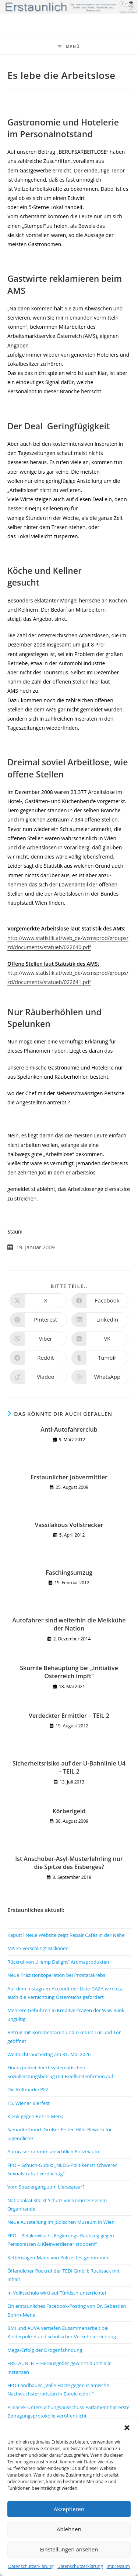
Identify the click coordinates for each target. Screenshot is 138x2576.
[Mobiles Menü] (69, 46)
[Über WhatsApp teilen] (100, 1377)
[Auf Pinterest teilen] (38, 1319)
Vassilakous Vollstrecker (69, 1525)
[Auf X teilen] (38, 1300)
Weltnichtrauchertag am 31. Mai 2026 (49, 2054)
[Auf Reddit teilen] (38, 1358)
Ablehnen (69, 2529)
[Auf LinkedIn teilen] (100, 1319)
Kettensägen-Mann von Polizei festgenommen (58, 2257)
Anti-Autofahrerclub (68, 1429)
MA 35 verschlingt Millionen (38, 1948)
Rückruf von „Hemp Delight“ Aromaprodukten (58, 1962)
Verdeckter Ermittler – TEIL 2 (69, 1716)
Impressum (118, 2566)
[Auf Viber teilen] (38, 1338)
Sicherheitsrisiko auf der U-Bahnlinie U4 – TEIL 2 (69, 1767)
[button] (127, 2427)
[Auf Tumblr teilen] (100, 1358)
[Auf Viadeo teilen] (38, 1377)
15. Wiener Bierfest (28, 2103)
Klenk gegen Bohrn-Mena (35, 2116)
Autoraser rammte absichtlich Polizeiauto (53, 2151)
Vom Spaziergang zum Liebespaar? (46, 2186)
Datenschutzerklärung (31, 2566)
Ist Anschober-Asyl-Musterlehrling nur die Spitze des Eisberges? (69, 1863)
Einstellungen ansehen (69, 2549)
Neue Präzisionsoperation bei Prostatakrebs (56, 1975)
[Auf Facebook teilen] (100, 1300)
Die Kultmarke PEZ (28, 2089)
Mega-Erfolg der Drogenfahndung (44, 2350)
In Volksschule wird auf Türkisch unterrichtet (56, 2292)
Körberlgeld (69, 1811)
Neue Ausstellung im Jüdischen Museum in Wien (60, 2222)
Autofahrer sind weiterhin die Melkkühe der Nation (68, 1624)
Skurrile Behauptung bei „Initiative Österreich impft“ (69, 1672)
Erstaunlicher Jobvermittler (69, 1477)
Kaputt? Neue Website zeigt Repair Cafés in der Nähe (66, 1935)
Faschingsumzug (69, 1572)
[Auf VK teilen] (100, 1338)
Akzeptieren (69, 2509)
